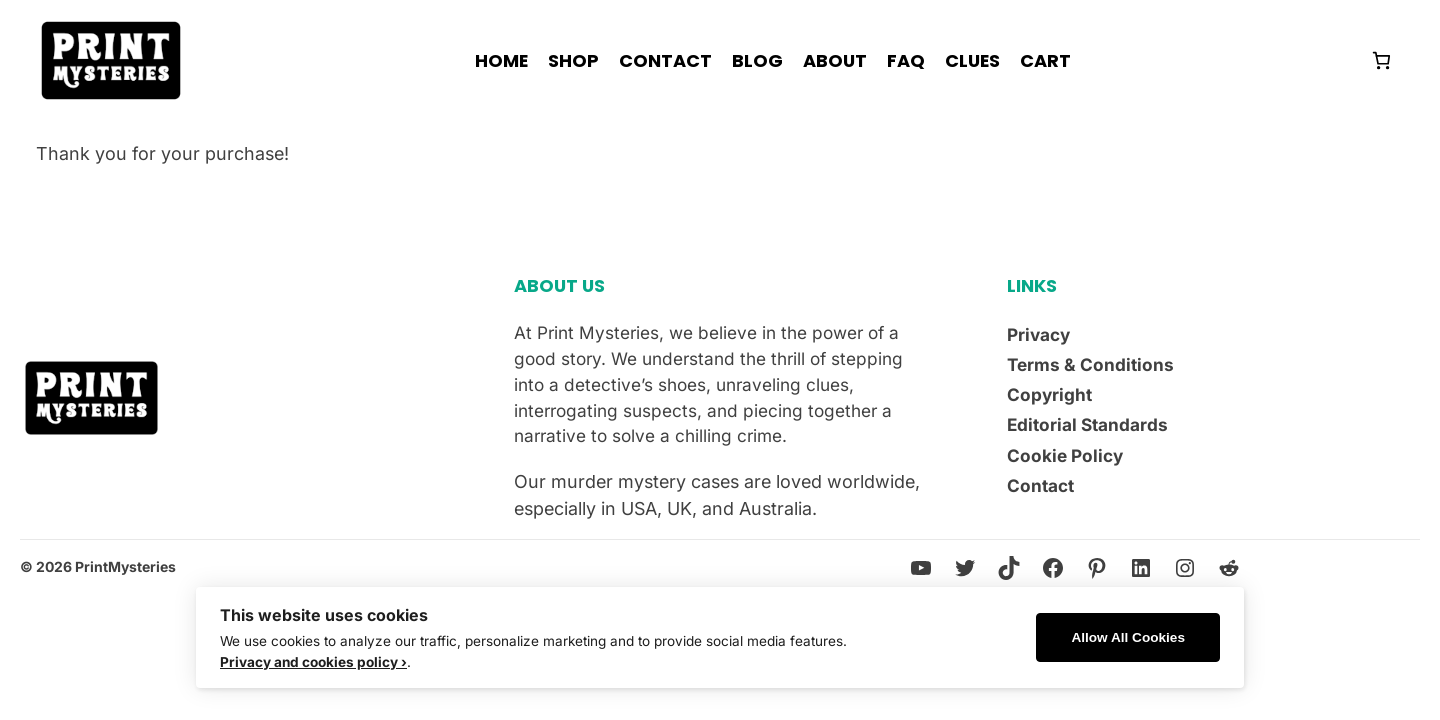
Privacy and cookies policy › (313, 662)
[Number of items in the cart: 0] (1381, 60)
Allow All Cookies (1128, 637)
